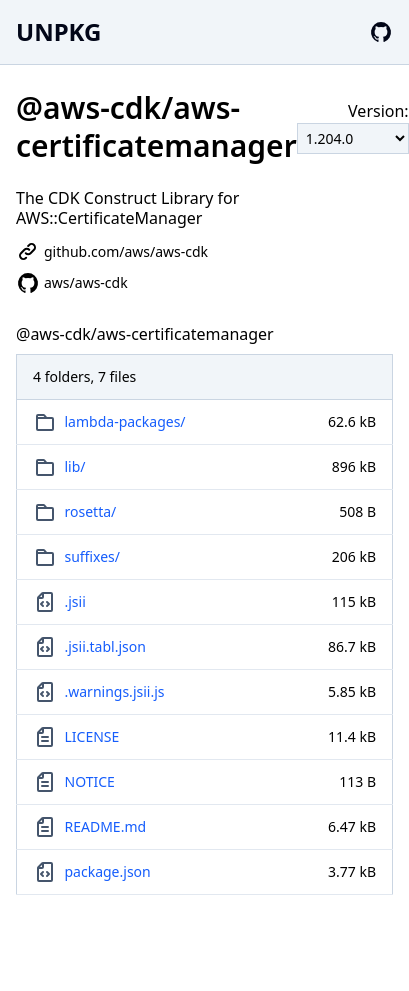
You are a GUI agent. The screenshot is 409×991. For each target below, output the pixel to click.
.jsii (75, 601)
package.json (108, 871)
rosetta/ (91, 511)
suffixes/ (93, 556)
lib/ (75, 466)
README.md (106, 826)
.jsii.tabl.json (105, 646)
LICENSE (92, 736)
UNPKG (58, 31)
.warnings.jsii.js (115, 691)
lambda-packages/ (125, 421)
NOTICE (90, 781)
